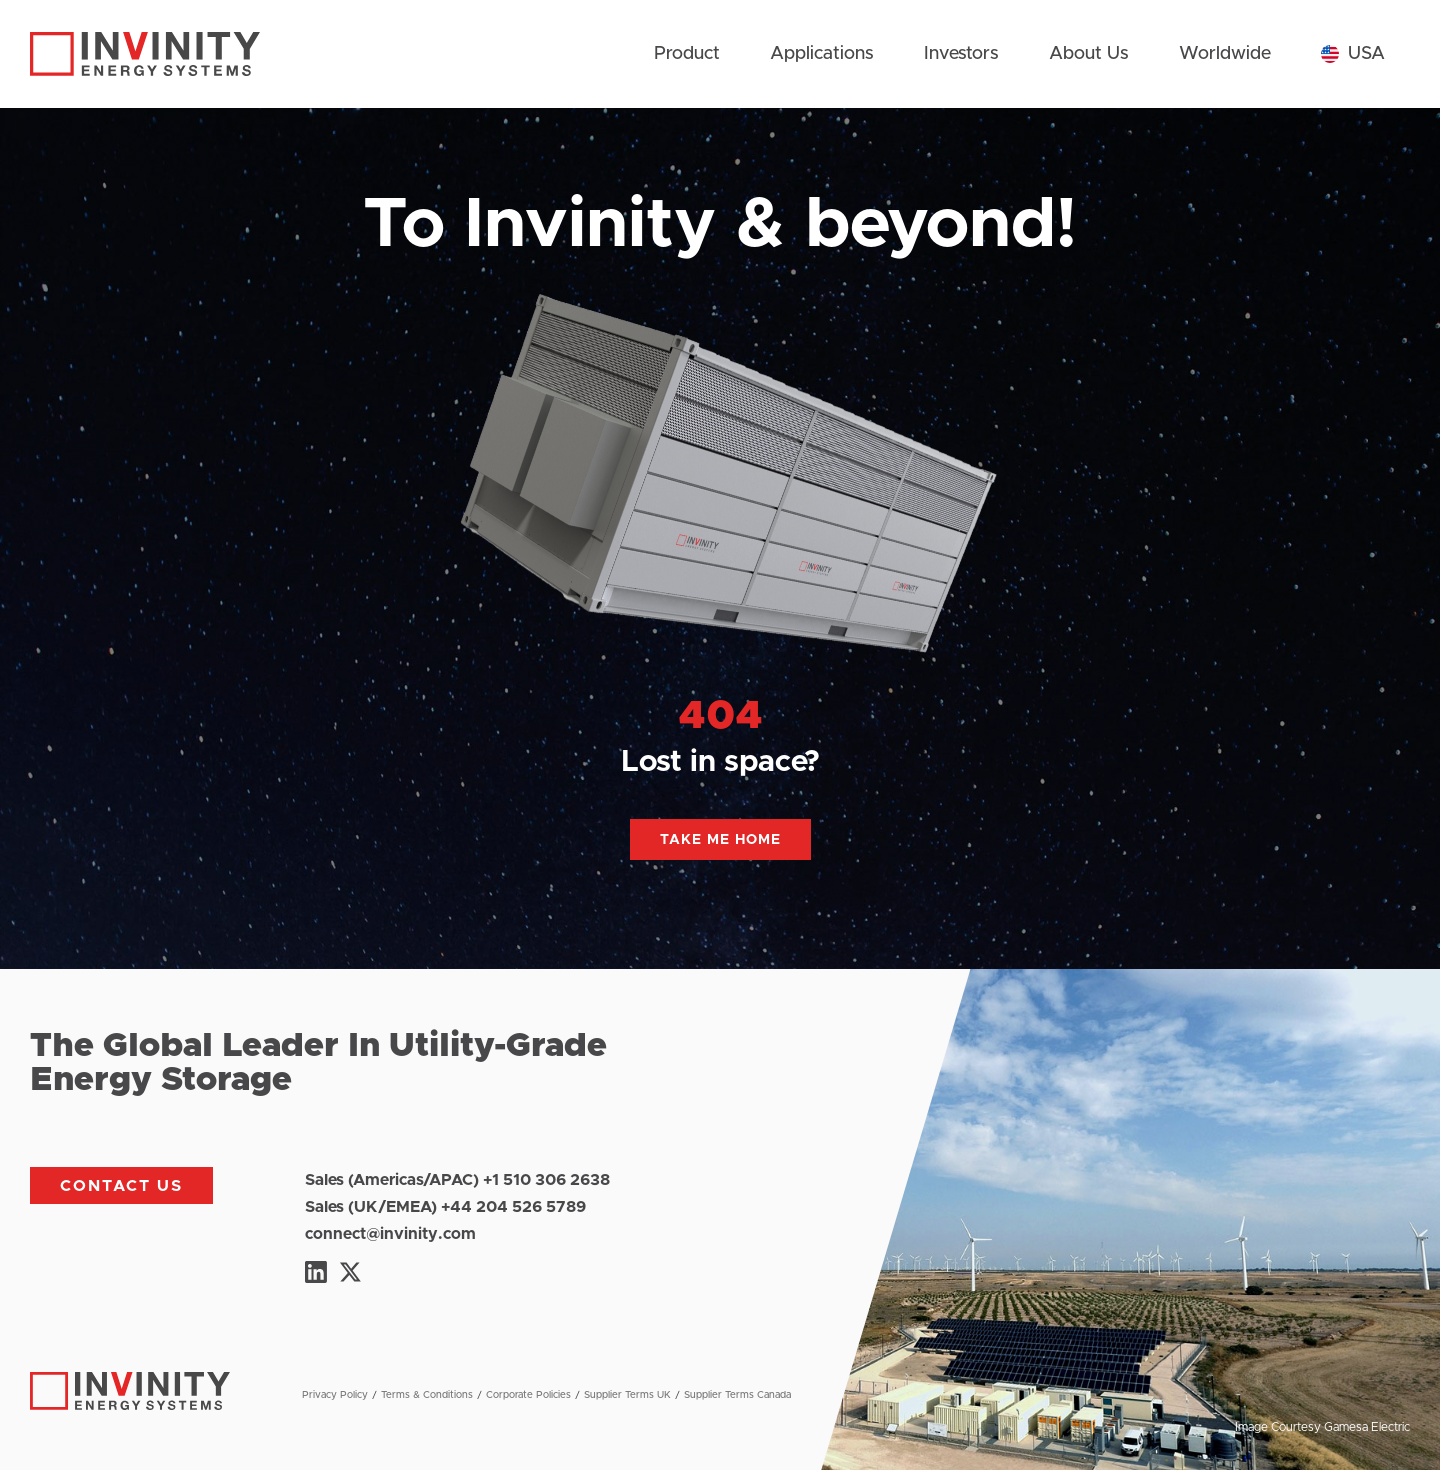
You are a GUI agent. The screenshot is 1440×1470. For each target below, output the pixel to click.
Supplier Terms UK (627, 1395)
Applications (822, 54)
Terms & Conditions (427, 1395)
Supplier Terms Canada (737, 1395)
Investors (961, 54)
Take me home (720, 840)
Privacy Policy (335, 1395)
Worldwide (1225, 54)
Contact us (121, 1186)
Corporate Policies (528, 1395)
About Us (1089, 54)
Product (687, 54)
